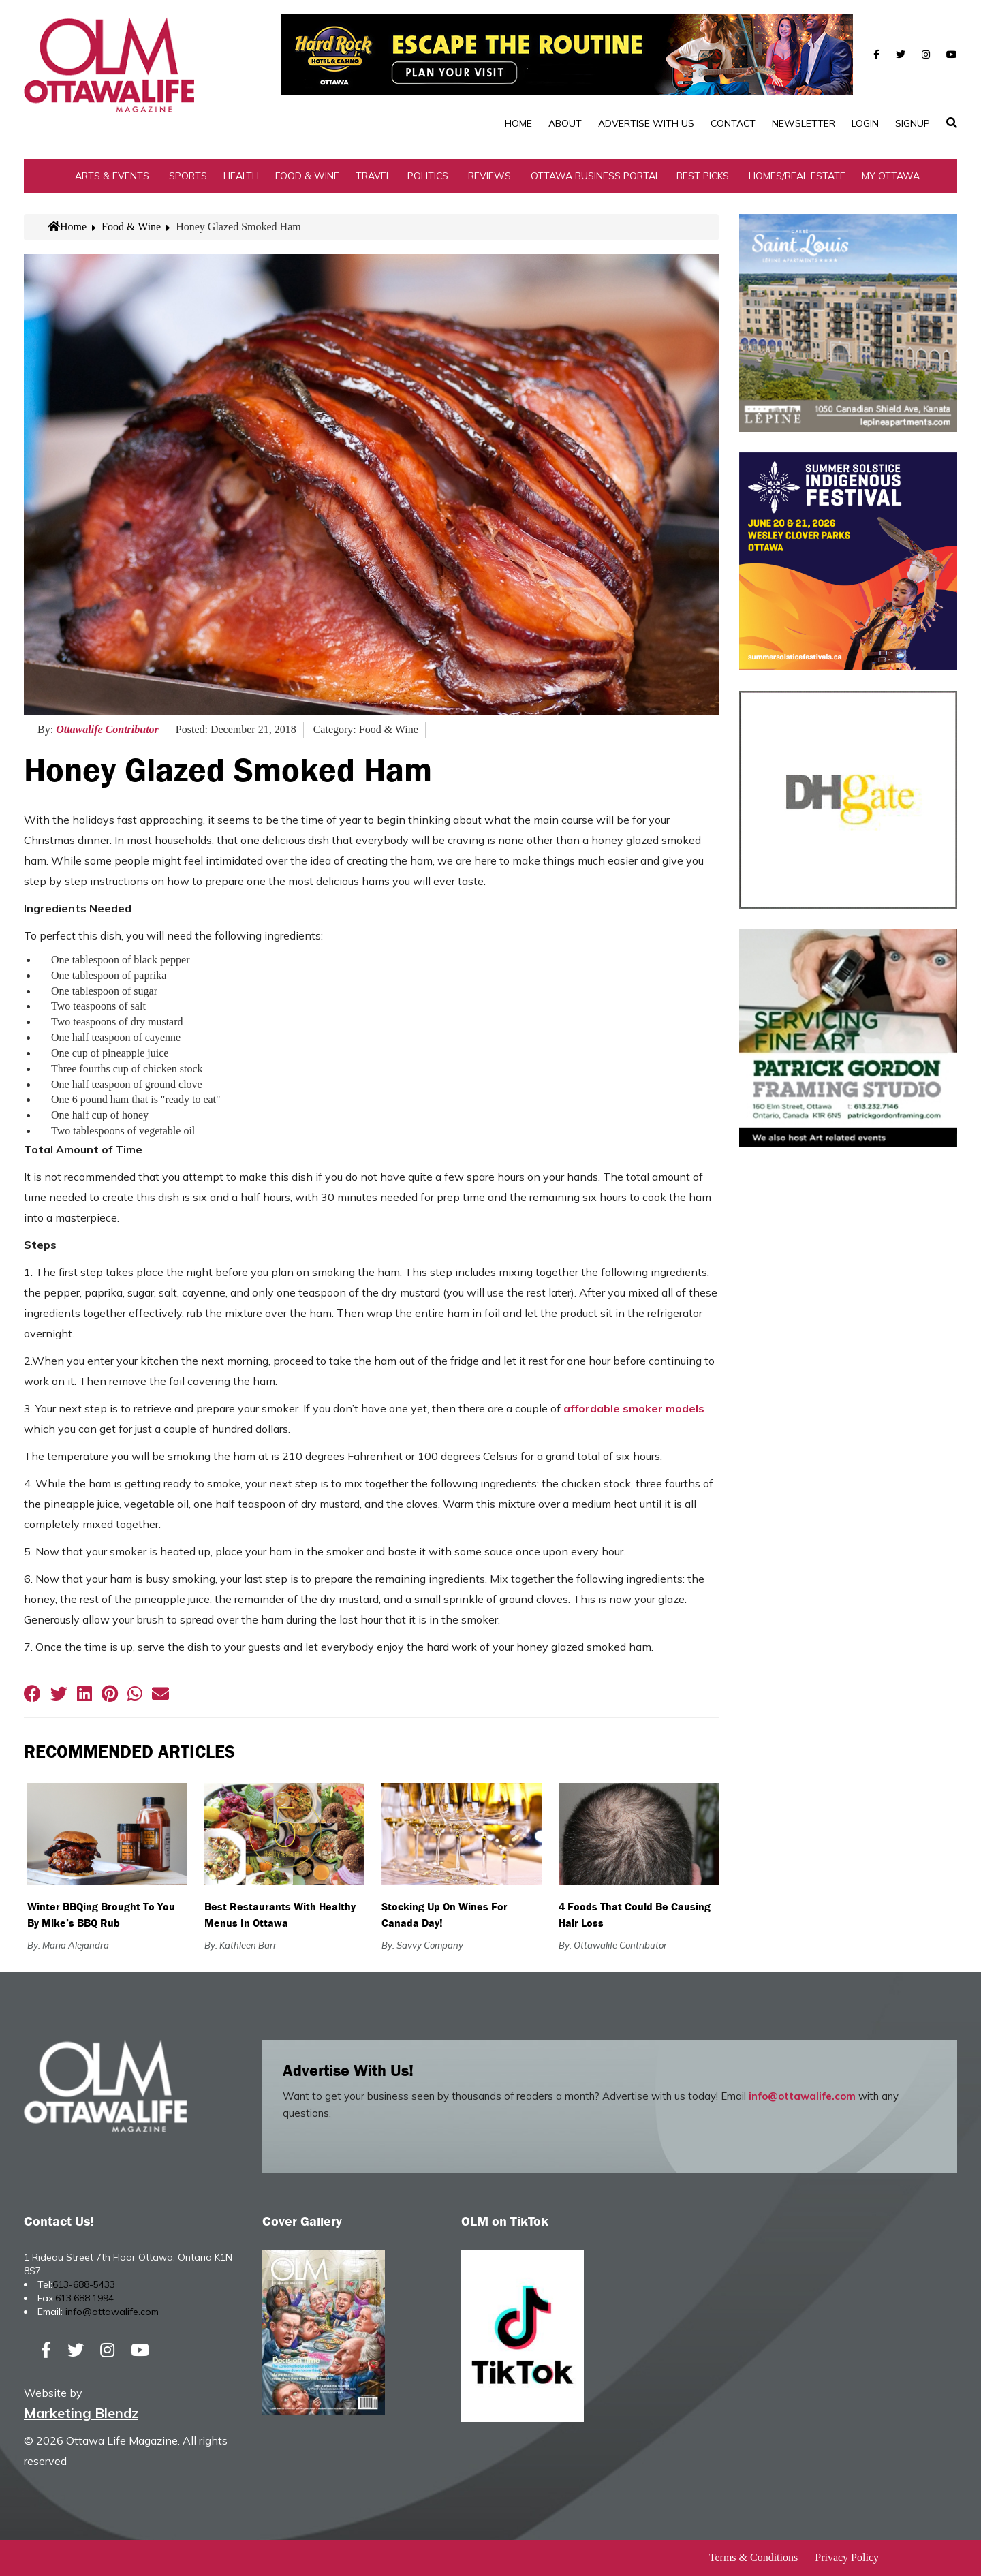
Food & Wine (307, 176)
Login (865, 123)
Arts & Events (112, 176)
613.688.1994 (84, 2298)
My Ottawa (891, 176)
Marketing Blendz (81, 2412)
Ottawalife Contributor (107, 729)
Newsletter (803, 123)
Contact (733, 123)
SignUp (912, 123)
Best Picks (702, 176)
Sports (188, 176)
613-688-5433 (83, 2284)
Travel (373, 176)
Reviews (489, 176)
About (565, 123)
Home (518, 123)
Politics (427, 176)
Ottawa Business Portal (595, 176)
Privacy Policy (847, 2557)
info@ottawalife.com (802, 2096)
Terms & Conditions (753, 2557)
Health (241, 176)
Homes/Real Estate (797, 176)
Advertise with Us (646, 123)
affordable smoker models (633, 1408)
